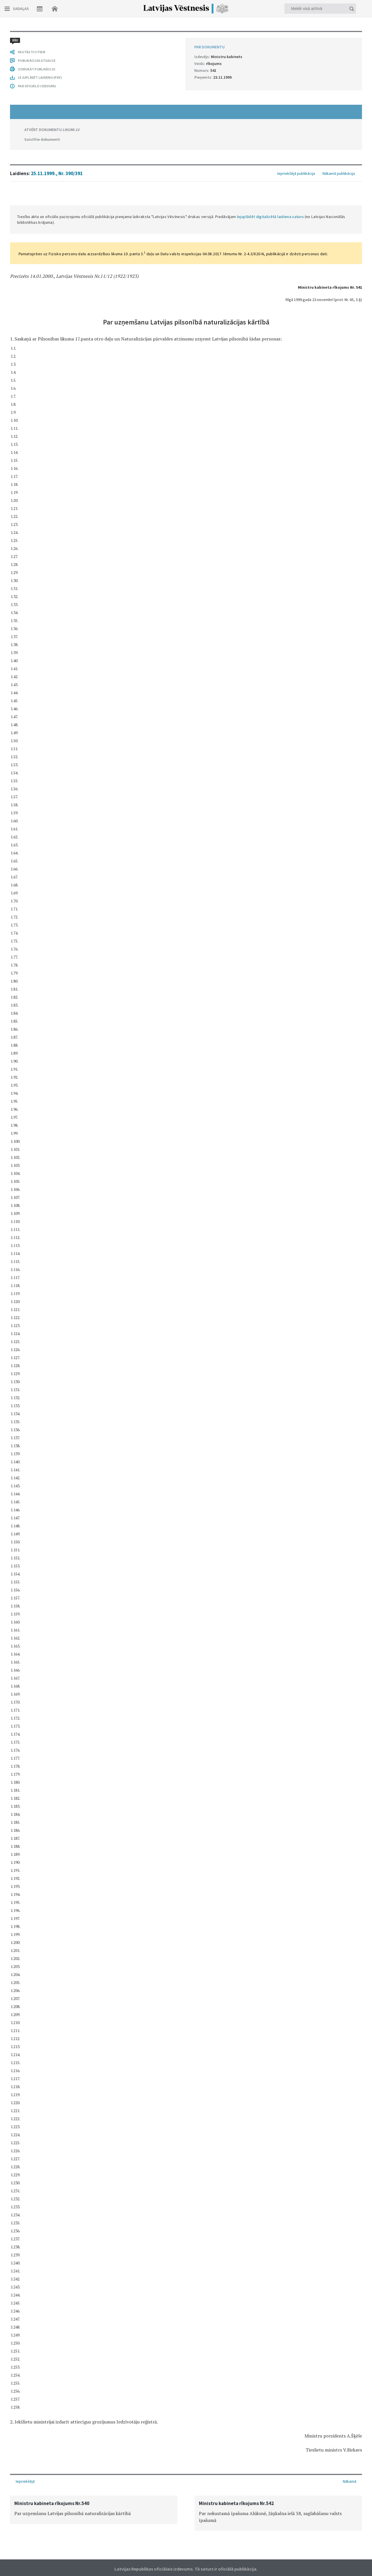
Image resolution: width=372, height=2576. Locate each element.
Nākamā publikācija (338, 40)
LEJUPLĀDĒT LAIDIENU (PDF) (40, 2383)
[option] (93, 2509)
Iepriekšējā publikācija (296, 40)
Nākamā (349, 2480)
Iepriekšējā (25, 2480)
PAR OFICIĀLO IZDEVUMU (37, 2392)
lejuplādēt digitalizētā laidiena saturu (270, 83)
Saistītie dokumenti (42, 2445)
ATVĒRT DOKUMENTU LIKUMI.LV (52, 2435)
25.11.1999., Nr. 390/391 (57, 40)
